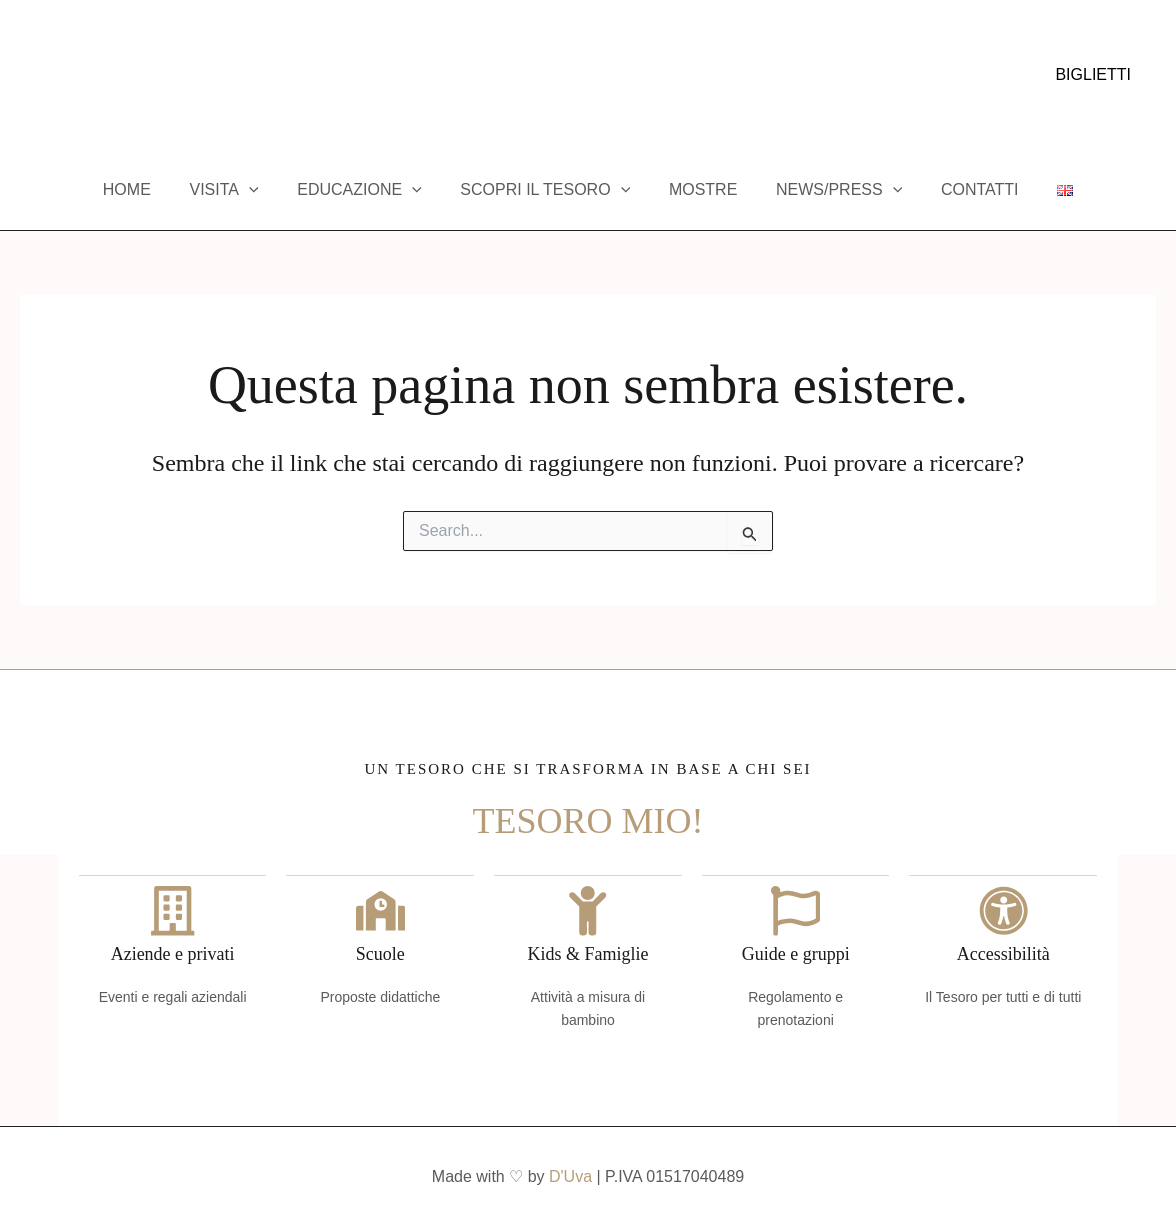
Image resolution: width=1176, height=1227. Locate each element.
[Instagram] (59, 76)
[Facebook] (29, 76)
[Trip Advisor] (119, 76)
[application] (266, 190)
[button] (1093, 75)
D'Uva (570, 1176)
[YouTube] (89, 76)
